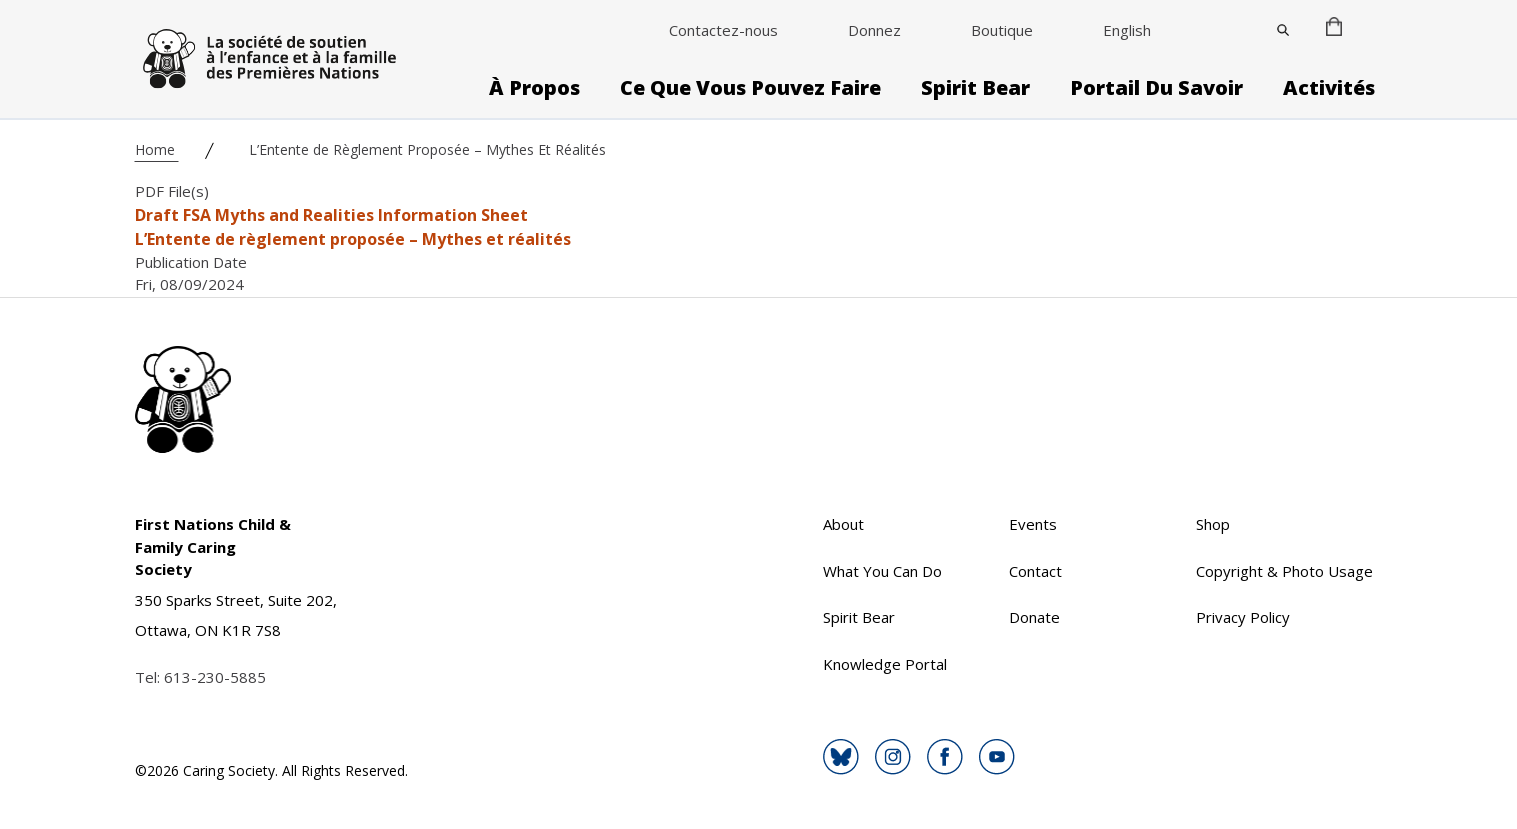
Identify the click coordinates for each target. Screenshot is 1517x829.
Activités (1329, 88)
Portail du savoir (1156, 88)
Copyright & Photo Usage (1284, 571)
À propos (534, 88)
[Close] (1283, 30)
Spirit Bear (975, 88)
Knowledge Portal (885, 664)
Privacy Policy (1243, 617)
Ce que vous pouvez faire (750, 88)
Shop (1213, 524)
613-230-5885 (215, 677)
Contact (1035, 571)
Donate (1034, 617)
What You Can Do (882, 571)
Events (1033, 524)
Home (157, 149)
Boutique (1002, 30)
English (1127, 30)
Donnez (874, 30)
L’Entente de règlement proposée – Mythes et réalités (353, 239)
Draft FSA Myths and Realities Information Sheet (331, 215)
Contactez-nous (723, 30)
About (843, 524)
